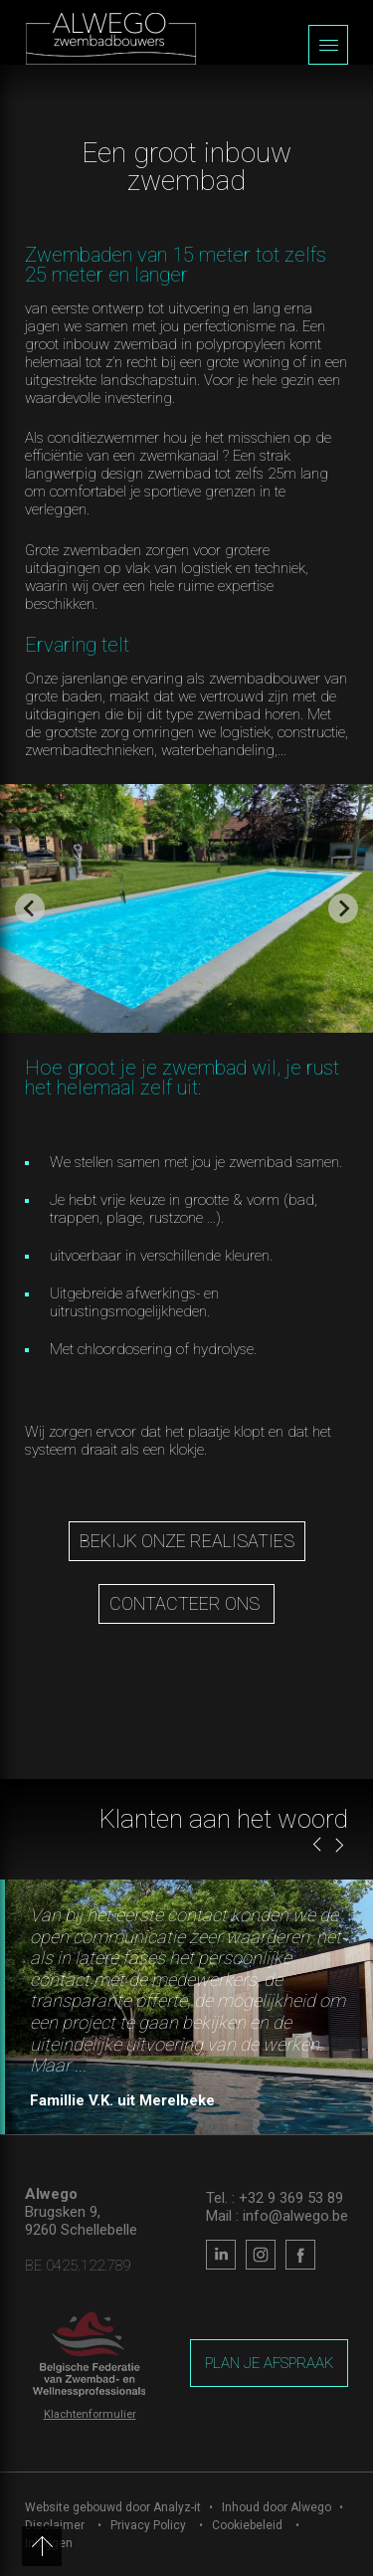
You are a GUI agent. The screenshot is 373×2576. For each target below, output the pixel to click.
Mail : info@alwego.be (277, 2216)
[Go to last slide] (30, 908)
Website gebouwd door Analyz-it (114, 2507)
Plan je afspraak (269, 2363)
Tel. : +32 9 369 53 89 (274, 2198)
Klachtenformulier (90, 2414)
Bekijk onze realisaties (187, 1540)
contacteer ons (186, 1603)
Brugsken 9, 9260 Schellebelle (81, 2221)
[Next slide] (343, 908)
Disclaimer (55, 2525)
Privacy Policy (148, 2525)
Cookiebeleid (247, 2525)
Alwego (310, 2507)
